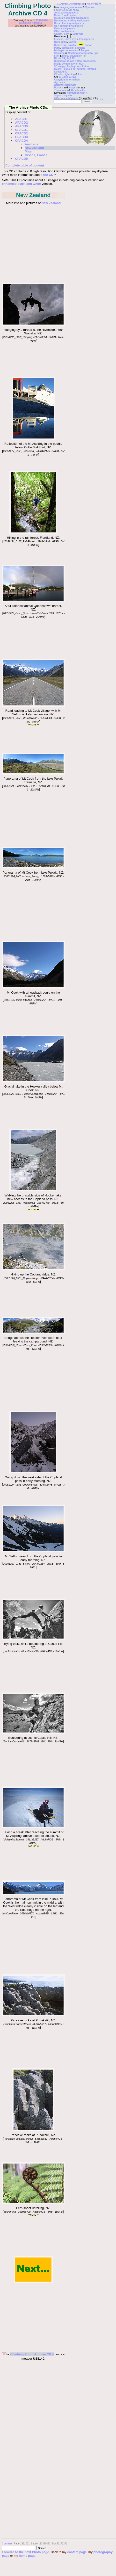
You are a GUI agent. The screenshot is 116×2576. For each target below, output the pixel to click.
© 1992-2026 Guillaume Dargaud (33, 21)
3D (55, 66)
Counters (7, 2543)
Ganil (65, 77)
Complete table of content (24, 165)
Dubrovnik (60, 45)
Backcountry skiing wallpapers (72, 20)
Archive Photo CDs (65, 85)
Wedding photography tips (82, 53)
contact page (77, 2552)
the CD (48, 175)
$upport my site (63, 95)
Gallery (58, 34)
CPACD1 (21, 130)
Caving (72, 41)
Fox (73, 69)
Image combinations (66, 63)
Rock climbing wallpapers (69, 23)
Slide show (72, 10)
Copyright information (67, 79)
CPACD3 (21, 137)
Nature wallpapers (64, 28)
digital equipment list (74, 55)
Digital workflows (64, 61)
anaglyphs (64, 66)
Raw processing (86, 61)
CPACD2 (21, 133)
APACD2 (21, 122)
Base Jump (60, 41)
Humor (89, 4)
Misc (28, 151)
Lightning (69, 74)
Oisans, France (36, 155)
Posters (58, 87)
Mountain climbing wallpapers (71, 18)
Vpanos (89, 7)
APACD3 (21, 126)
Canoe (84, 45)
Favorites (59, 10)
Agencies (59, 82)
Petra (57, 47)
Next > (83, 93)
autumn (81, 69)
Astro (81, 74)
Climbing (75, 4)
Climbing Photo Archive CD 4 (32, 2354)
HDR (81, 63)
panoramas (75, 7)
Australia (31, 144)
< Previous (73, 93)
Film (56, 55)
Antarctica (64, 4)
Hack (82, 4)
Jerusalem (67, 47)
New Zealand (34, 148)
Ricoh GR (59, 58)
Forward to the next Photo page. (26, 2552)
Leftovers (77, 34)
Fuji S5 (71, 58)
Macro (57, 69)
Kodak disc (60, 71)
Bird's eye (70, 39)
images (64, 7)
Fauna (66, 69)
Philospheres (86, 39)
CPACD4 (21, 140)
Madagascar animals (66, 50)
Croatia (71, 45)
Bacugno (80, 47)
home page (27, 2555)
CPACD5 (21, 158)
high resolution (80, 66)
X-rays (73, 77)
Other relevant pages (66, 98)
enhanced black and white (21, 184)
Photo (97, 3)
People (85, 50)
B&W (67, 34)
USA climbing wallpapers (68, 26)
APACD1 (21, 119)
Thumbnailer (78, 90)
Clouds (58, 74)
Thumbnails (61, 90)
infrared (91, 69)
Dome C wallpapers (65, 15)
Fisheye (58, 39)
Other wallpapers (64, 31)
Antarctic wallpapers (66, 12)
